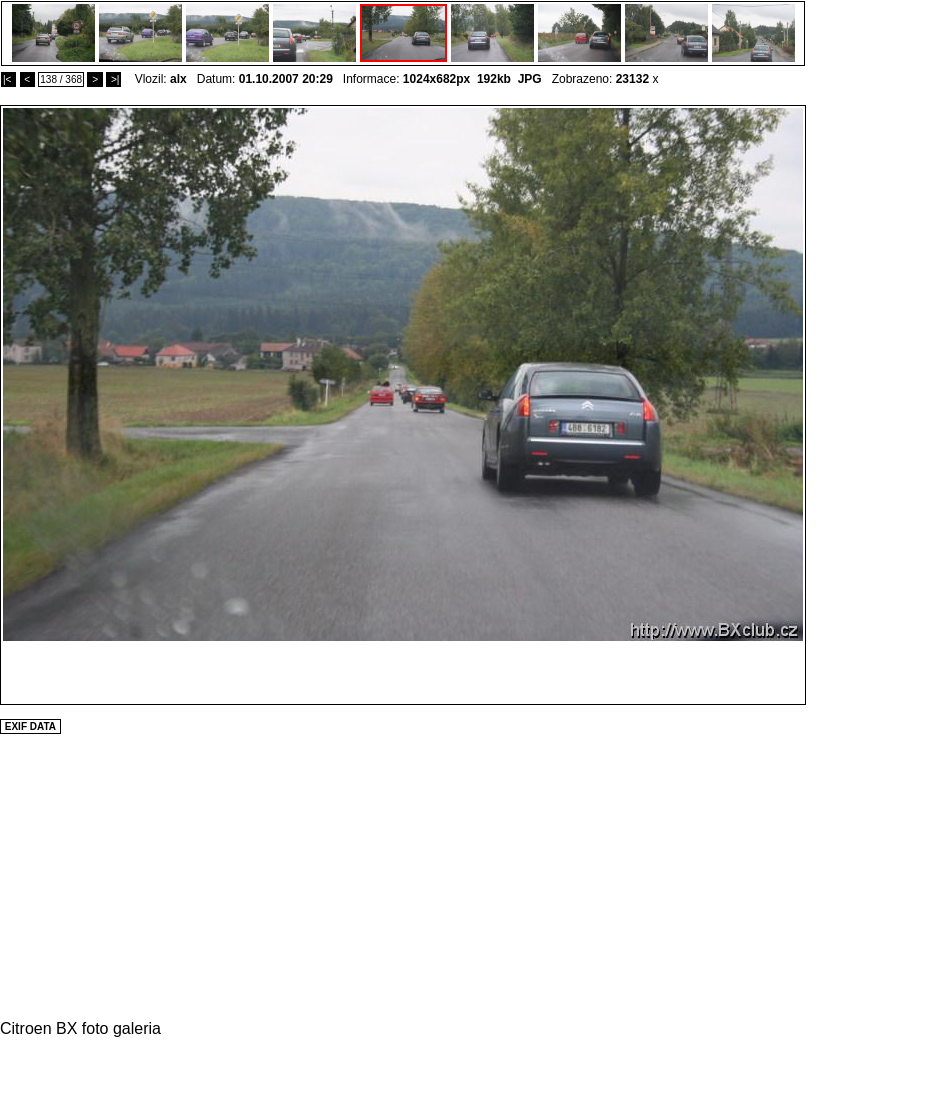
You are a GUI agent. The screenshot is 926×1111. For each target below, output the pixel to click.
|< (8, 79)
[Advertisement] (866, 405)
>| (113, 79)
